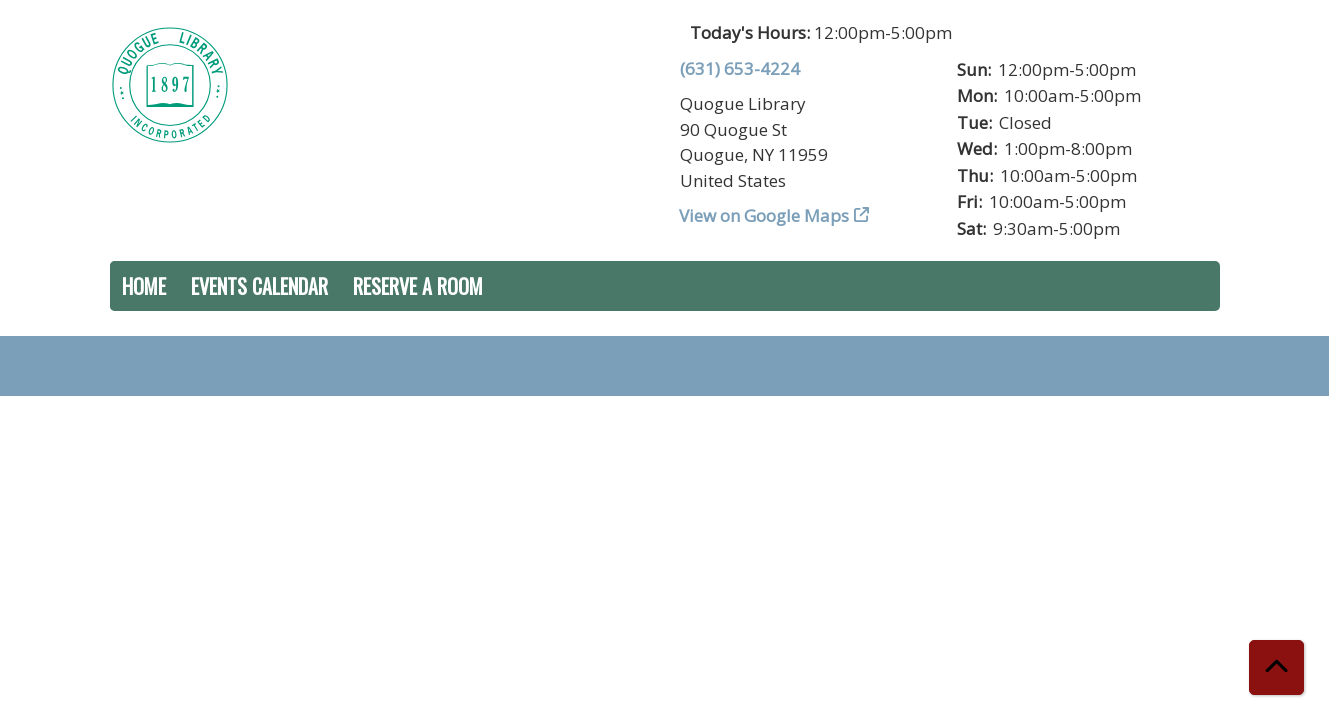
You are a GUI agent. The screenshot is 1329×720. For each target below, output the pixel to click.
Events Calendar (259, 286)
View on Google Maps (764, 215)
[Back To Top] (1276, 667)
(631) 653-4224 (740, 68)
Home (144, 286)
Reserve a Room (418, 286)
